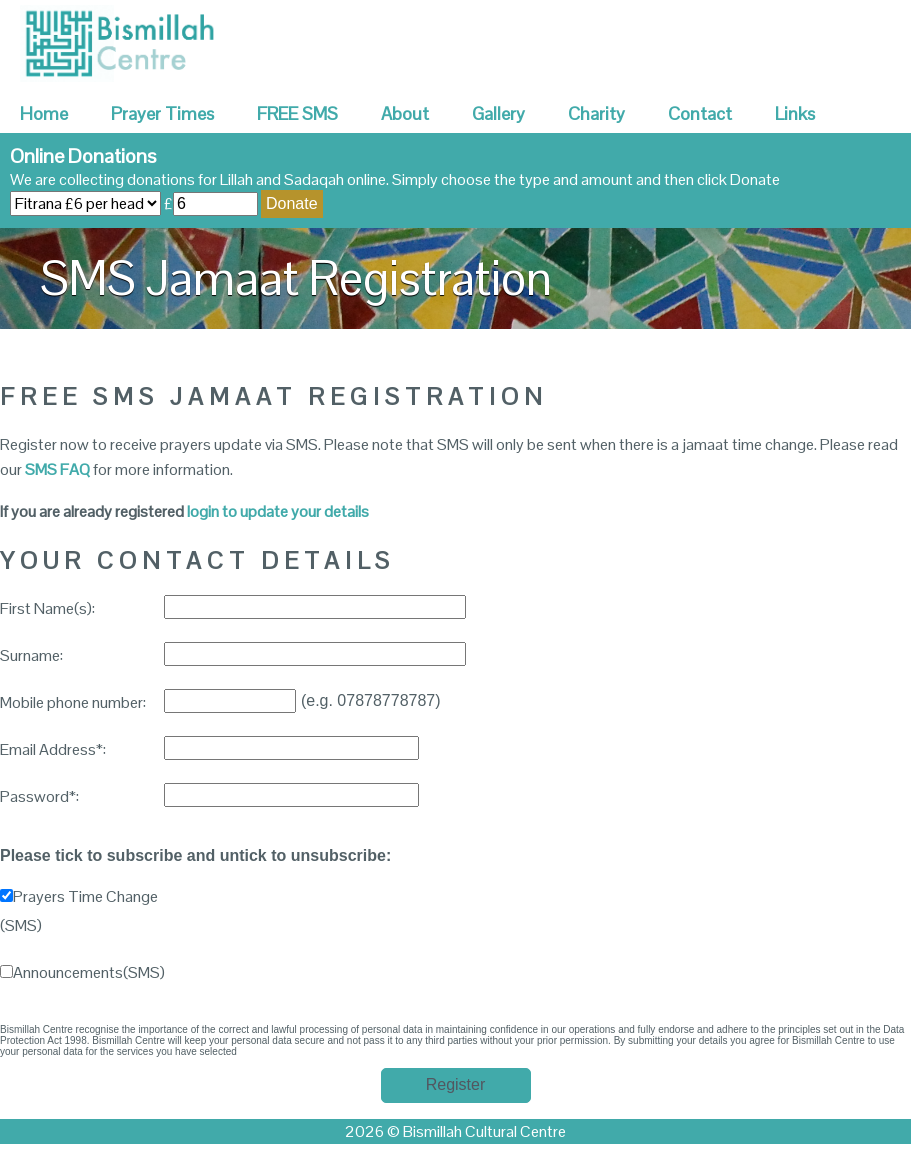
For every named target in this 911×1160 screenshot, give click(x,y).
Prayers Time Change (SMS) (79, 911)
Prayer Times (162, 113)
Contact (700, 113)
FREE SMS (297, 113)
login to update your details (278, 511)
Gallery (498, 113)
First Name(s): (47, 608)
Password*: (39, 796)
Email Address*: (53, 749)
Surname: (31, 655)
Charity (596, 113)
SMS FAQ (57, 469)
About (405, 113)
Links (795, 113)
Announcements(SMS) (82, 972)
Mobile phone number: (73, 702)
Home (44, 113)
